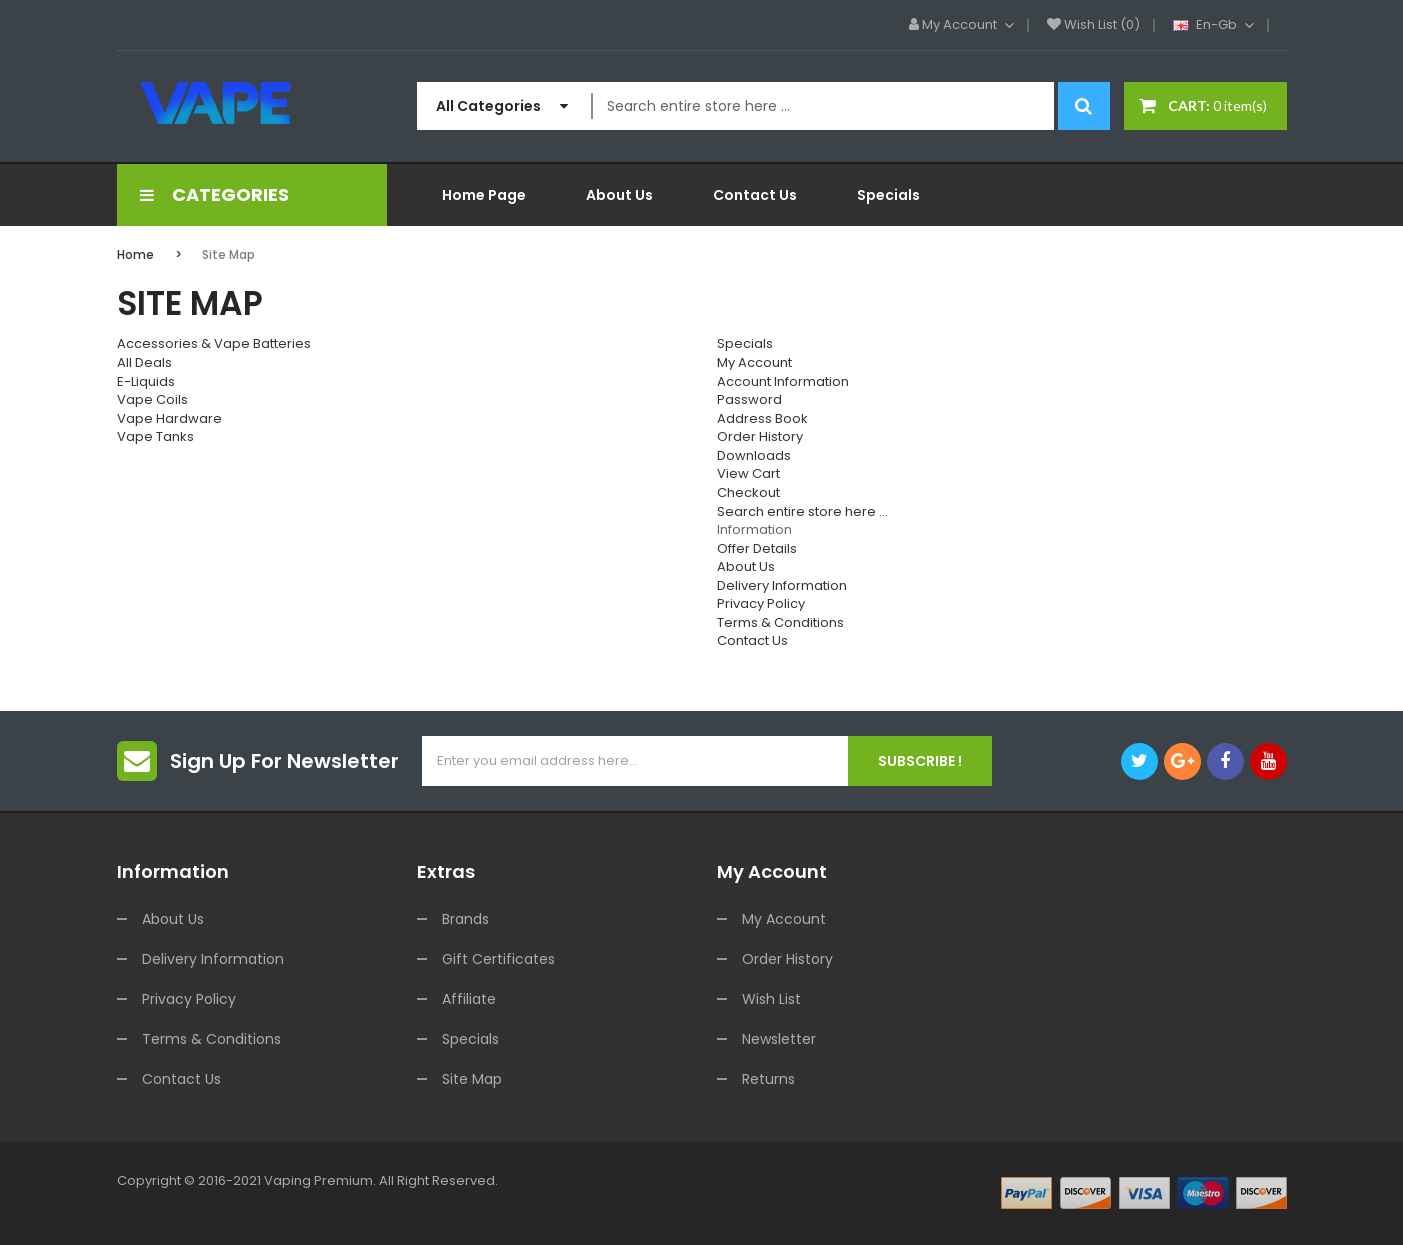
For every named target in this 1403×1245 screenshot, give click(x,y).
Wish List (771, 999)
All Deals (144, 362)
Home (135, 254)
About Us (746, 566)
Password (749, 399)
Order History (760, 436)
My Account (754, 362)
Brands (465, 919)
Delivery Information (782, 585)
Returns (768, 1079)
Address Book (762, 418)
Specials (745, 343)
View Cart (748, 473)
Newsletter (779, 1039)
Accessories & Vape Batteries (214, 343)
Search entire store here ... (802, 511)
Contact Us (752, 640)
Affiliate (469, 999)
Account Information (783, 381)
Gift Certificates (498, 959)
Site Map (228, 254)
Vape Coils (152, 399)
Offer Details (757, 548)
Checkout (748, 492)
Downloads (754, 455)
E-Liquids (146, 381)
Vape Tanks (155, 436)
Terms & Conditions (780, 622)
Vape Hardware (169, 418)
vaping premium (318, 1180)
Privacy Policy (761, 603)
